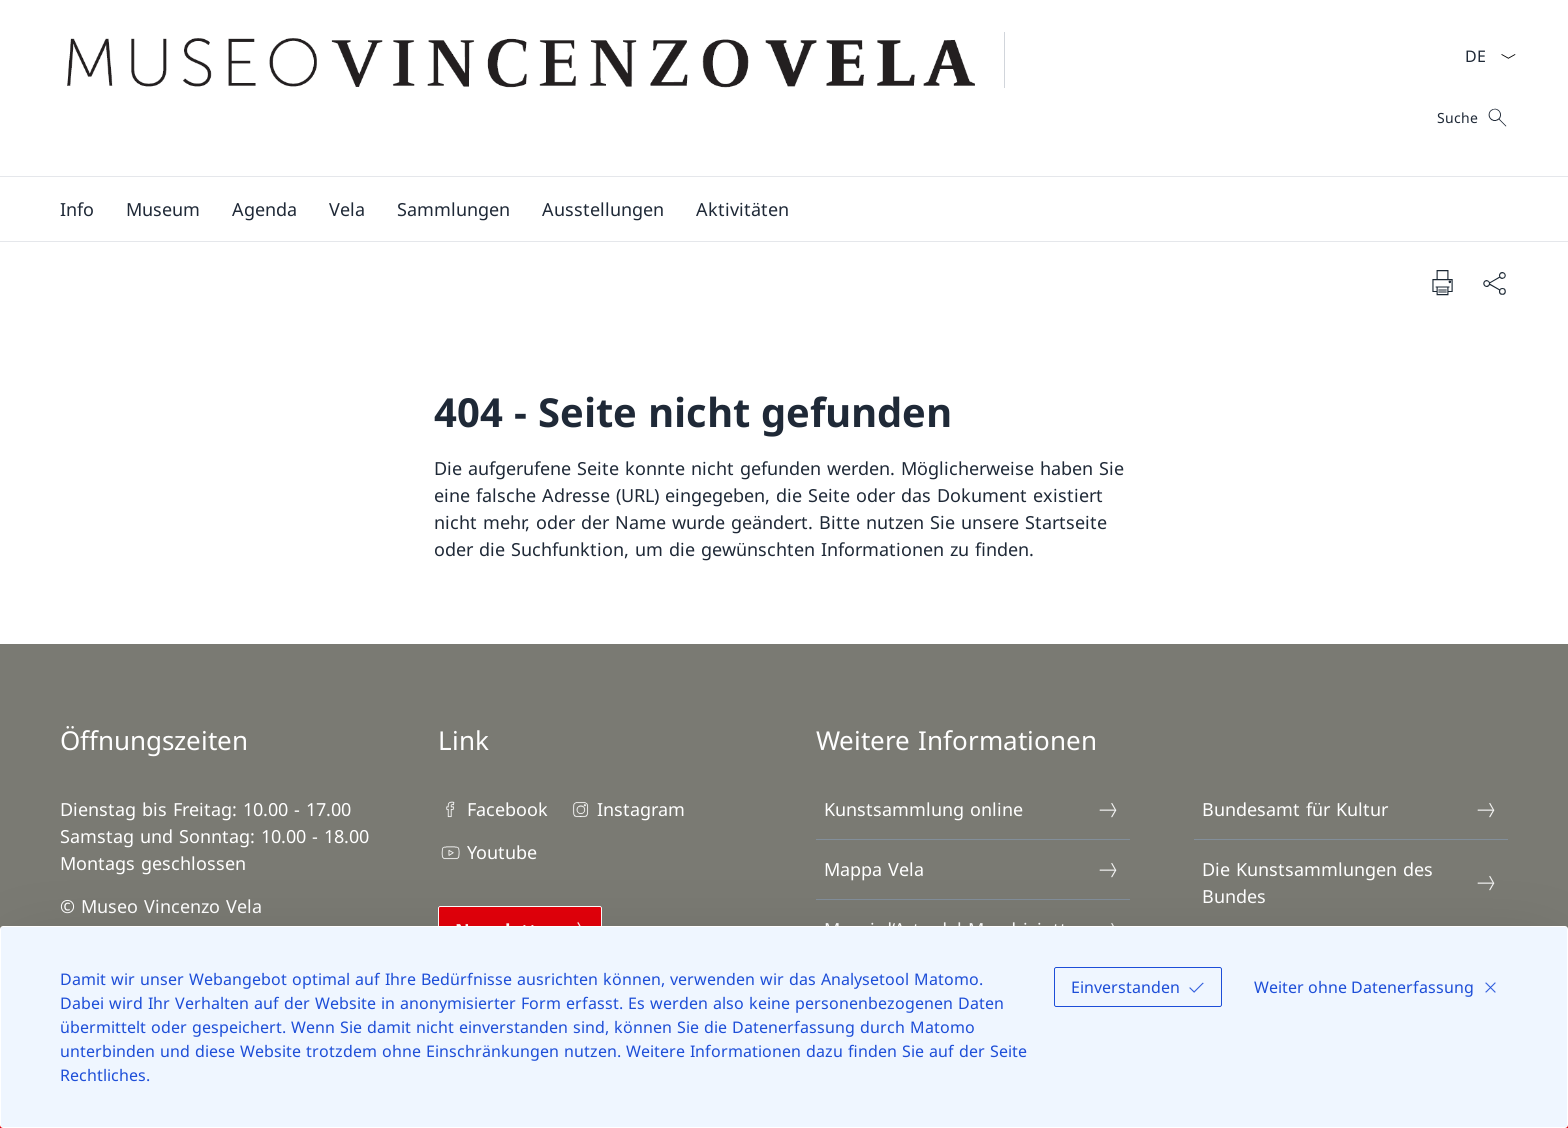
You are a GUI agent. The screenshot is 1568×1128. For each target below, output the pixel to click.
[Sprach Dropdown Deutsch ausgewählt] (1484, 56)
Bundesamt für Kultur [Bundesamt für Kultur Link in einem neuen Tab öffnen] (1350, 809)
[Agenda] (264, 209)
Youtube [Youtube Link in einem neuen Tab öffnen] (487, 852)
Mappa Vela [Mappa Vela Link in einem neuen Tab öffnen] (972, 869)
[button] (77, 209)
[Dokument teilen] (1494, 282)
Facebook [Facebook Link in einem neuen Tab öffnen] (493, 809)
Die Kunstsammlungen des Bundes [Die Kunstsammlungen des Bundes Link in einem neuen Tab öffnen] (1350, 882)
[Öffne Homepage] (544, 88)
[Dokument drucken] (1442, 282)
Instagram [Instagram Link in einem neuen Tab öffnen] (626, 809)
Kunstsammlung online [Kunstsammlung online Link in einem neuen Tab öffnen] (972, 809)
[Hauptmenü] (768, 209)
